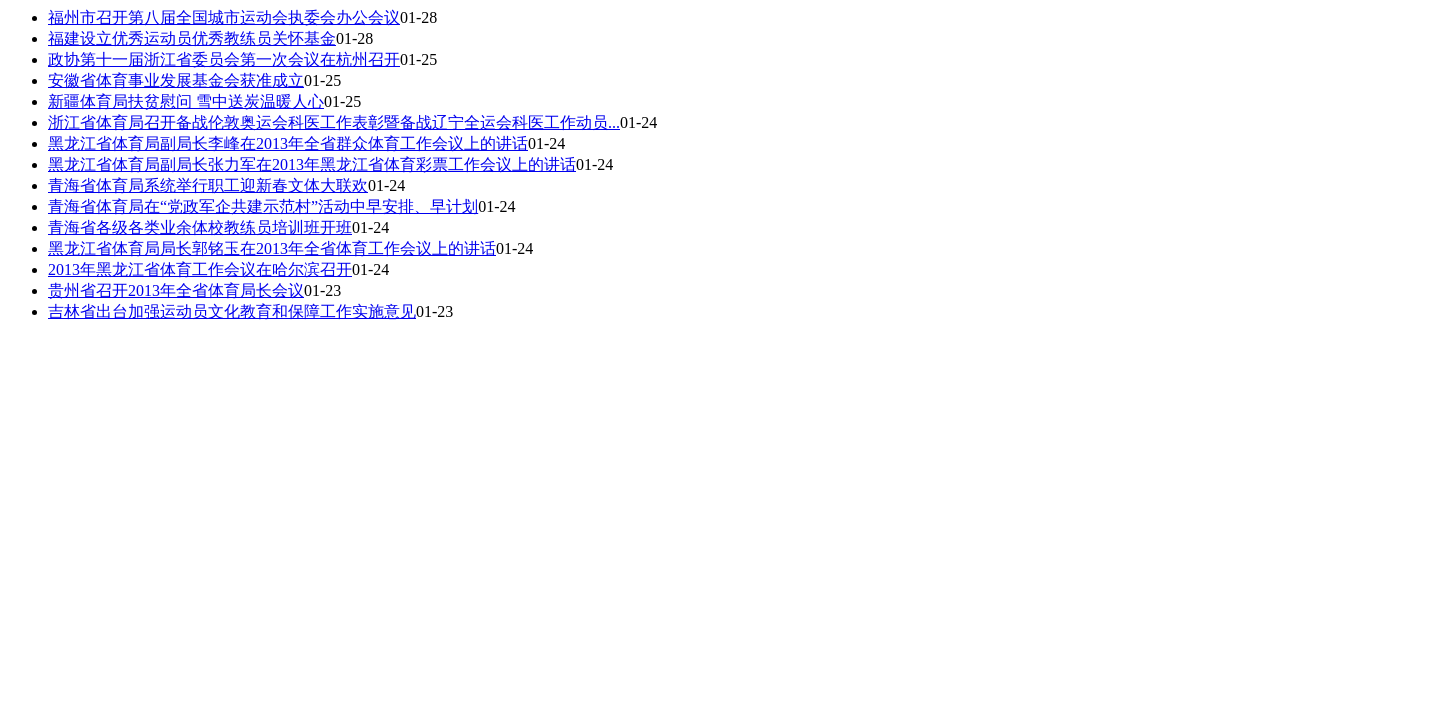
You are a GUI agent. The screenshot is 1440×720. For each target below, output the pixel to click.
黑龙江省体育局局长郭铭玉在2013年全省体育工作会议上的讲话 (272, 248)
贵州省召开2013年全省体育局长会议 (176, 290)
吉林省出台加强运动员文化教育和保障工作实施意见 (232, 311)
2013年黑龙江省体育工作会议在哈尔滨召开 (200, 269)
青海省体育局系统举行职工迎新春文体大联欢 (208, 185)
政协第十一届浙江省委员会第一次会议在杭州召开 (224, 59)
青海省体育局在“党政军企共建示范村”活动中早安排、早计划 (263, 206)
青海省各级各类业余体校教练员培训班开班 (200, 227)
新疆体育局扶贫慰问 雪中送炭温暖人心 (186, 101)
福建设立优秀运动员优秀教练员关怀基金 (192, 38)
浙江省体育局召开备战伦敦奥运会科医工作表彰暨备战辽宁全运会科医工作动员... (334, 122)
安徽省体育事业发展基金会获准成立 (176, 80)
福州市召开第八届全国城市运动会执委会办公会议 (224, 17)
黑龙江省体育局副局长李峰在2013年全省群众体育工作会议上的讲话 (288, 143)
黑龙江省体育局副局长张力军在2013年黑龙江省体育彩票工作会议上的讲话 (312, 164)
